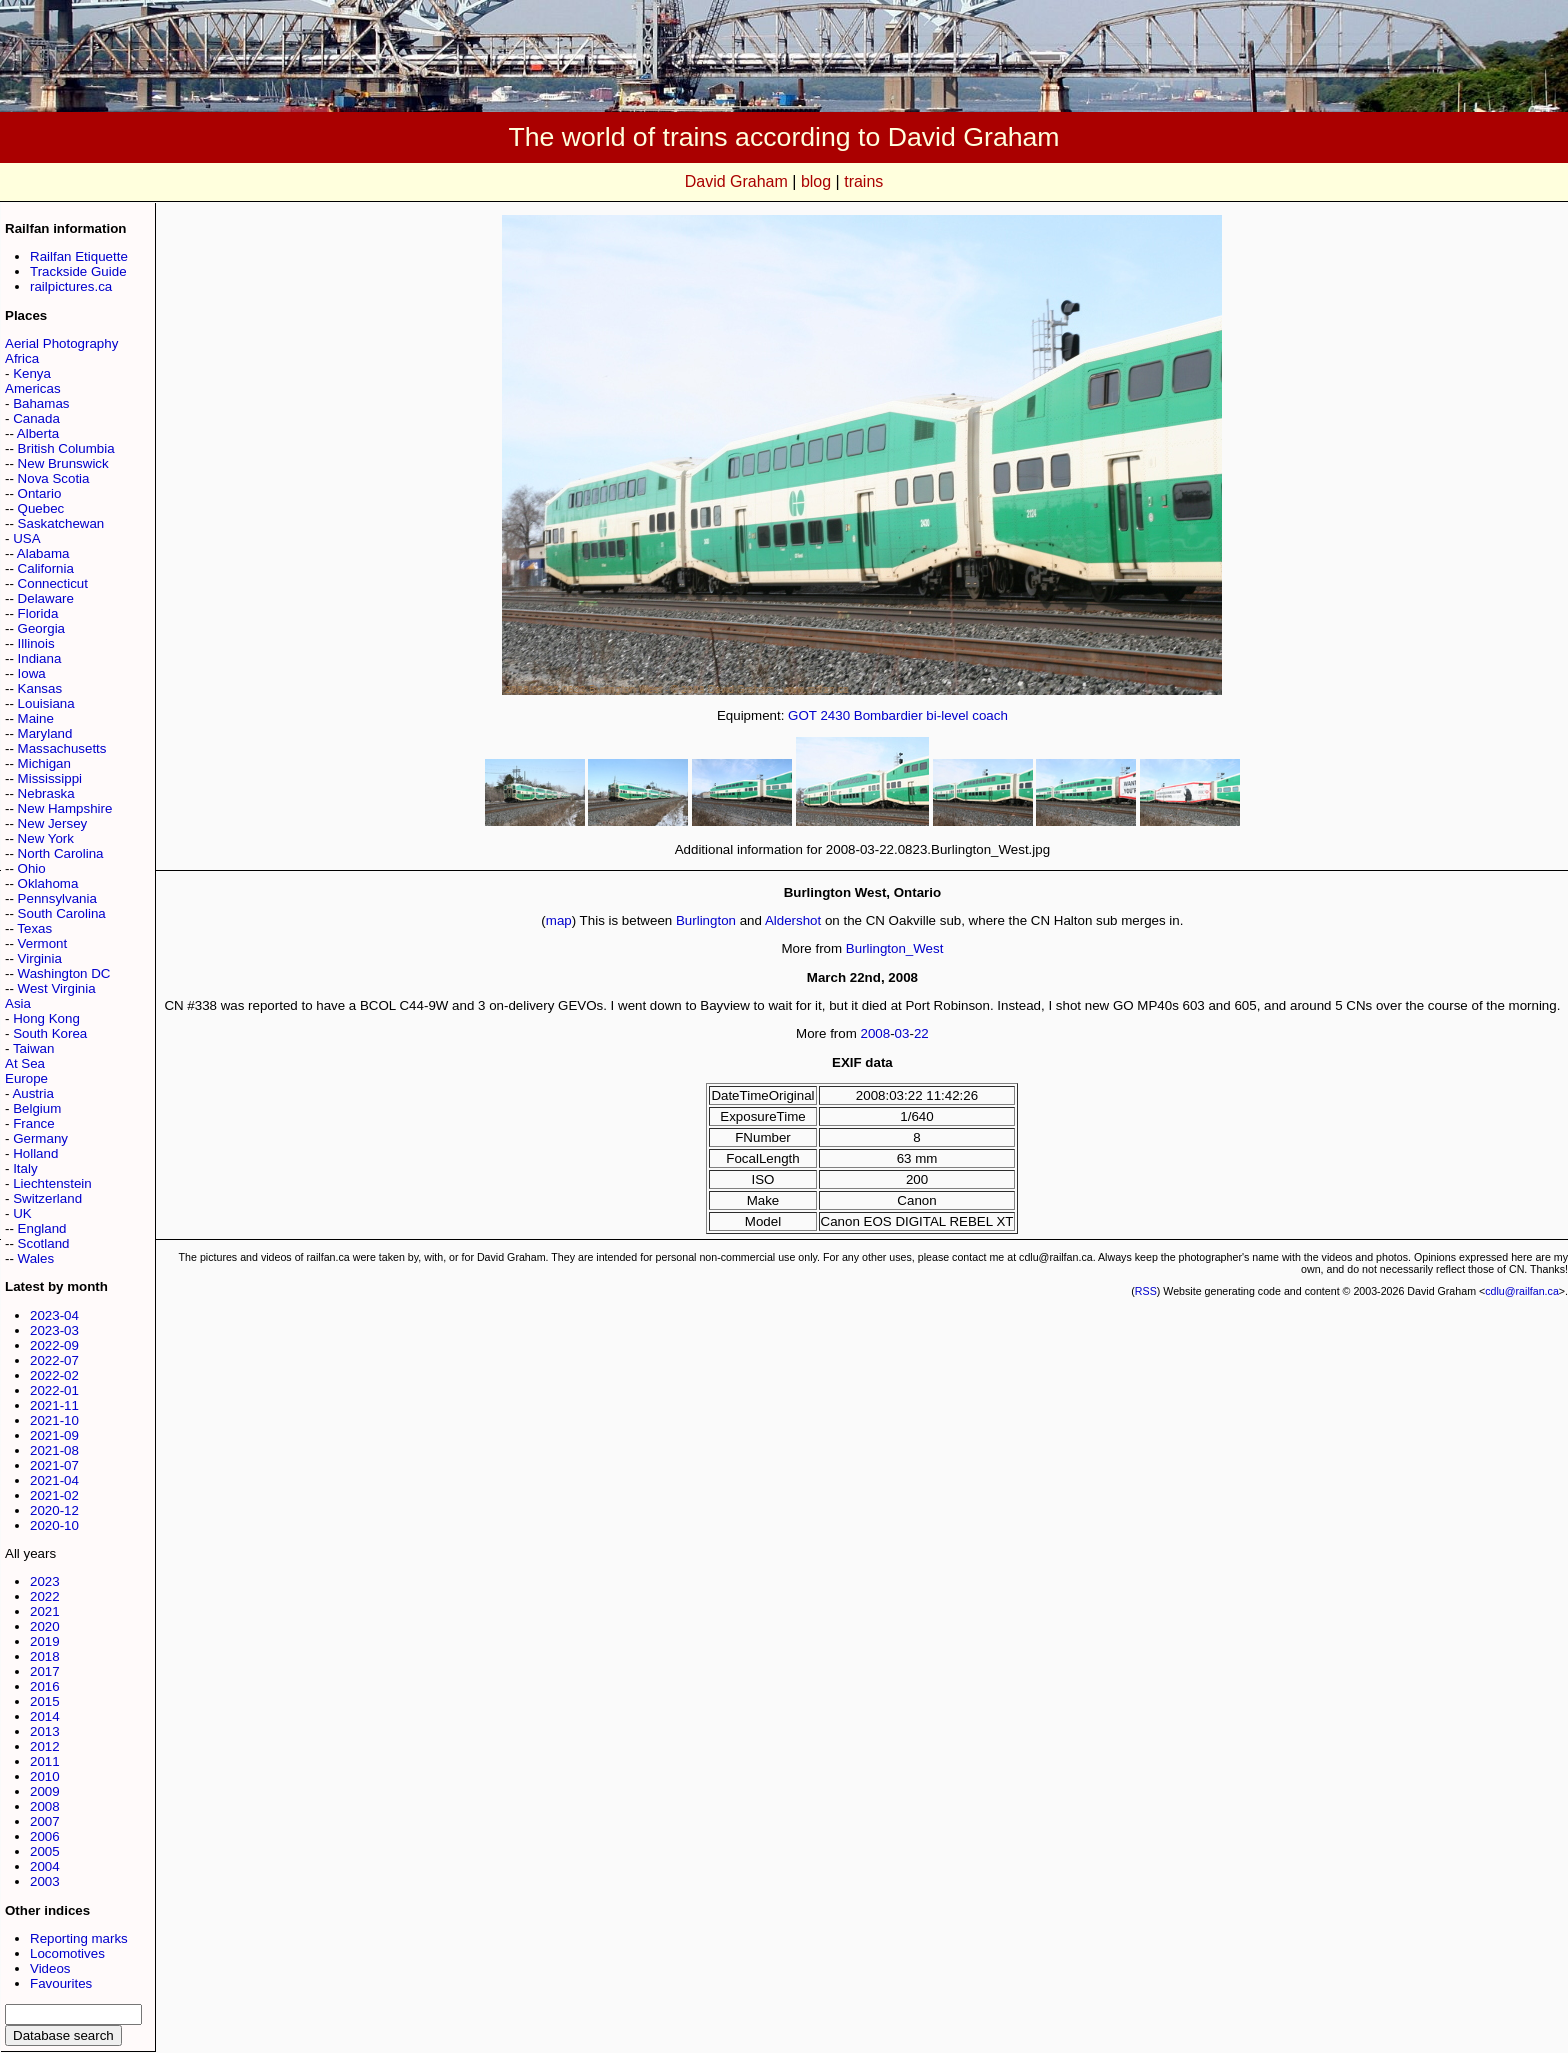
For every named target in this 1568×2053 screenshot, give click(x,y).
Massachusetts (62, 748)
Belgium (37, 1108)
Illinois (36, 643)
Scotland (44, 1243)
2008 (45, 1806)
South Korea (50, 1033)
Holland (35, 1153)
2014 (45, 1716)
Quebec (41, 508)
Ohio (32, 868)
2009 (45, 1791)
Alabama (43, 553)
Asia (18, 1003)
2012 (45, 1746)
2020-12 (54, 1510)
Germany (40, 1138)
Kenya (32, 373)
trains (863, 181)
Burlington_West (895, 948)
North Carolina (61, 853)
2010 (45, 1776)
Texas (34, 928)
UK (22, 1213)
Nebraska (46, 793)
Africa (22, 358)
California (46, 568)
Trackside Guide (78, 271)
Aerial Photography (61, 343)
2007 (45, 1821)
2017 (45, 1671)
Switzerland (47, 1198)
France (33, 1123)
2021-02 (54, 1495)
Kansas (40, 688)
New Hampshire (65, 808)
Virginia (40, 958)
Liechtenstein (52, 1183)
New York (46, 838)
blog (816, 181)
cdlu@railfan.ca (1522, 1291)
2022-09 (54, 1345)
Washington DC (64, 973)
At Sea (25, 1063)
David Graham (736, 181)
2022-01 (54, 1390)
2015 (45, 1701)
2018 (45, 1656)
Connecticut (53, 583)
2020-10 (54, 1525)
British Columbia (66, 448)
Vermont (43, 943)
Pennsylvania (57, 898)
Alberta (38, 433)
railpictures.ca (71, 286)
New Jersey (53, 823)
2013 (45, 1731)
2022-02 (54, 1375)
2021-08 (54, 1450)
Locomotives (67, 1953)
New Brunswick (63, 463)
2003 (45, 1881)
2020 (45, 1626)
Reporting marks (79, 1938)
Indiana (40, 658)
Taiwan (34, 1048)
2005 (45, 1851)
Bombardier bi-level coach (931, 715)
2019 (45, 1641)
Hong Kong (46, 1018)
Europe (26, 1078)
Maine (36, 718)
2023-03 (54, 1330)
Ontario (40, 493)
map (559, 920)
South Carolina (62, 913)
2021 (45, 1611)
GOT (802, 715)
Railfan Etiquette (79, 256)
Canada (36, 418)
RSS (1146, 1291)
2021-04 (54, 1480)
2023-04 (54, 1315)
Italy (25, 1168)
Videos (50, 1968)
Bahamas (41, 403)
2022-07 (54, 1360)
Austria (32, 1093)
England (42, 1228)
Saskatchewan (61, 523)
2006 (45, 1836)
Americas (33, 388)
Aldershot (793, 920)
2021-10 (54, 1420)
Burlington (706, 920)
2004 (45, 1866)
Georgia (41, 628)
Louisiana (46, 703)
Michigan (44, 763)
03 (902, 1033)
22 (921, 1033)
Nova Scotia (54, 478)
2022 (45, 1596)
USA (26, 538)
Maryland (45, 733)
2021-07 (54, 1465)
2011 (45, 1761)
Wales (36, 1258)
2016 (45, 1686)
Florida (38, 613)
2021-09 (54, 1435)
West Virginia (57, 988)
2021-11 (54, 1405)
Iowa (32, 673)
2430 (835, 715)
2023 (45, 1581)
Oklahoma (48, 883)
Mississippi (50, 778)
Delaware (46, 598)
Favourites (61, 1983)
